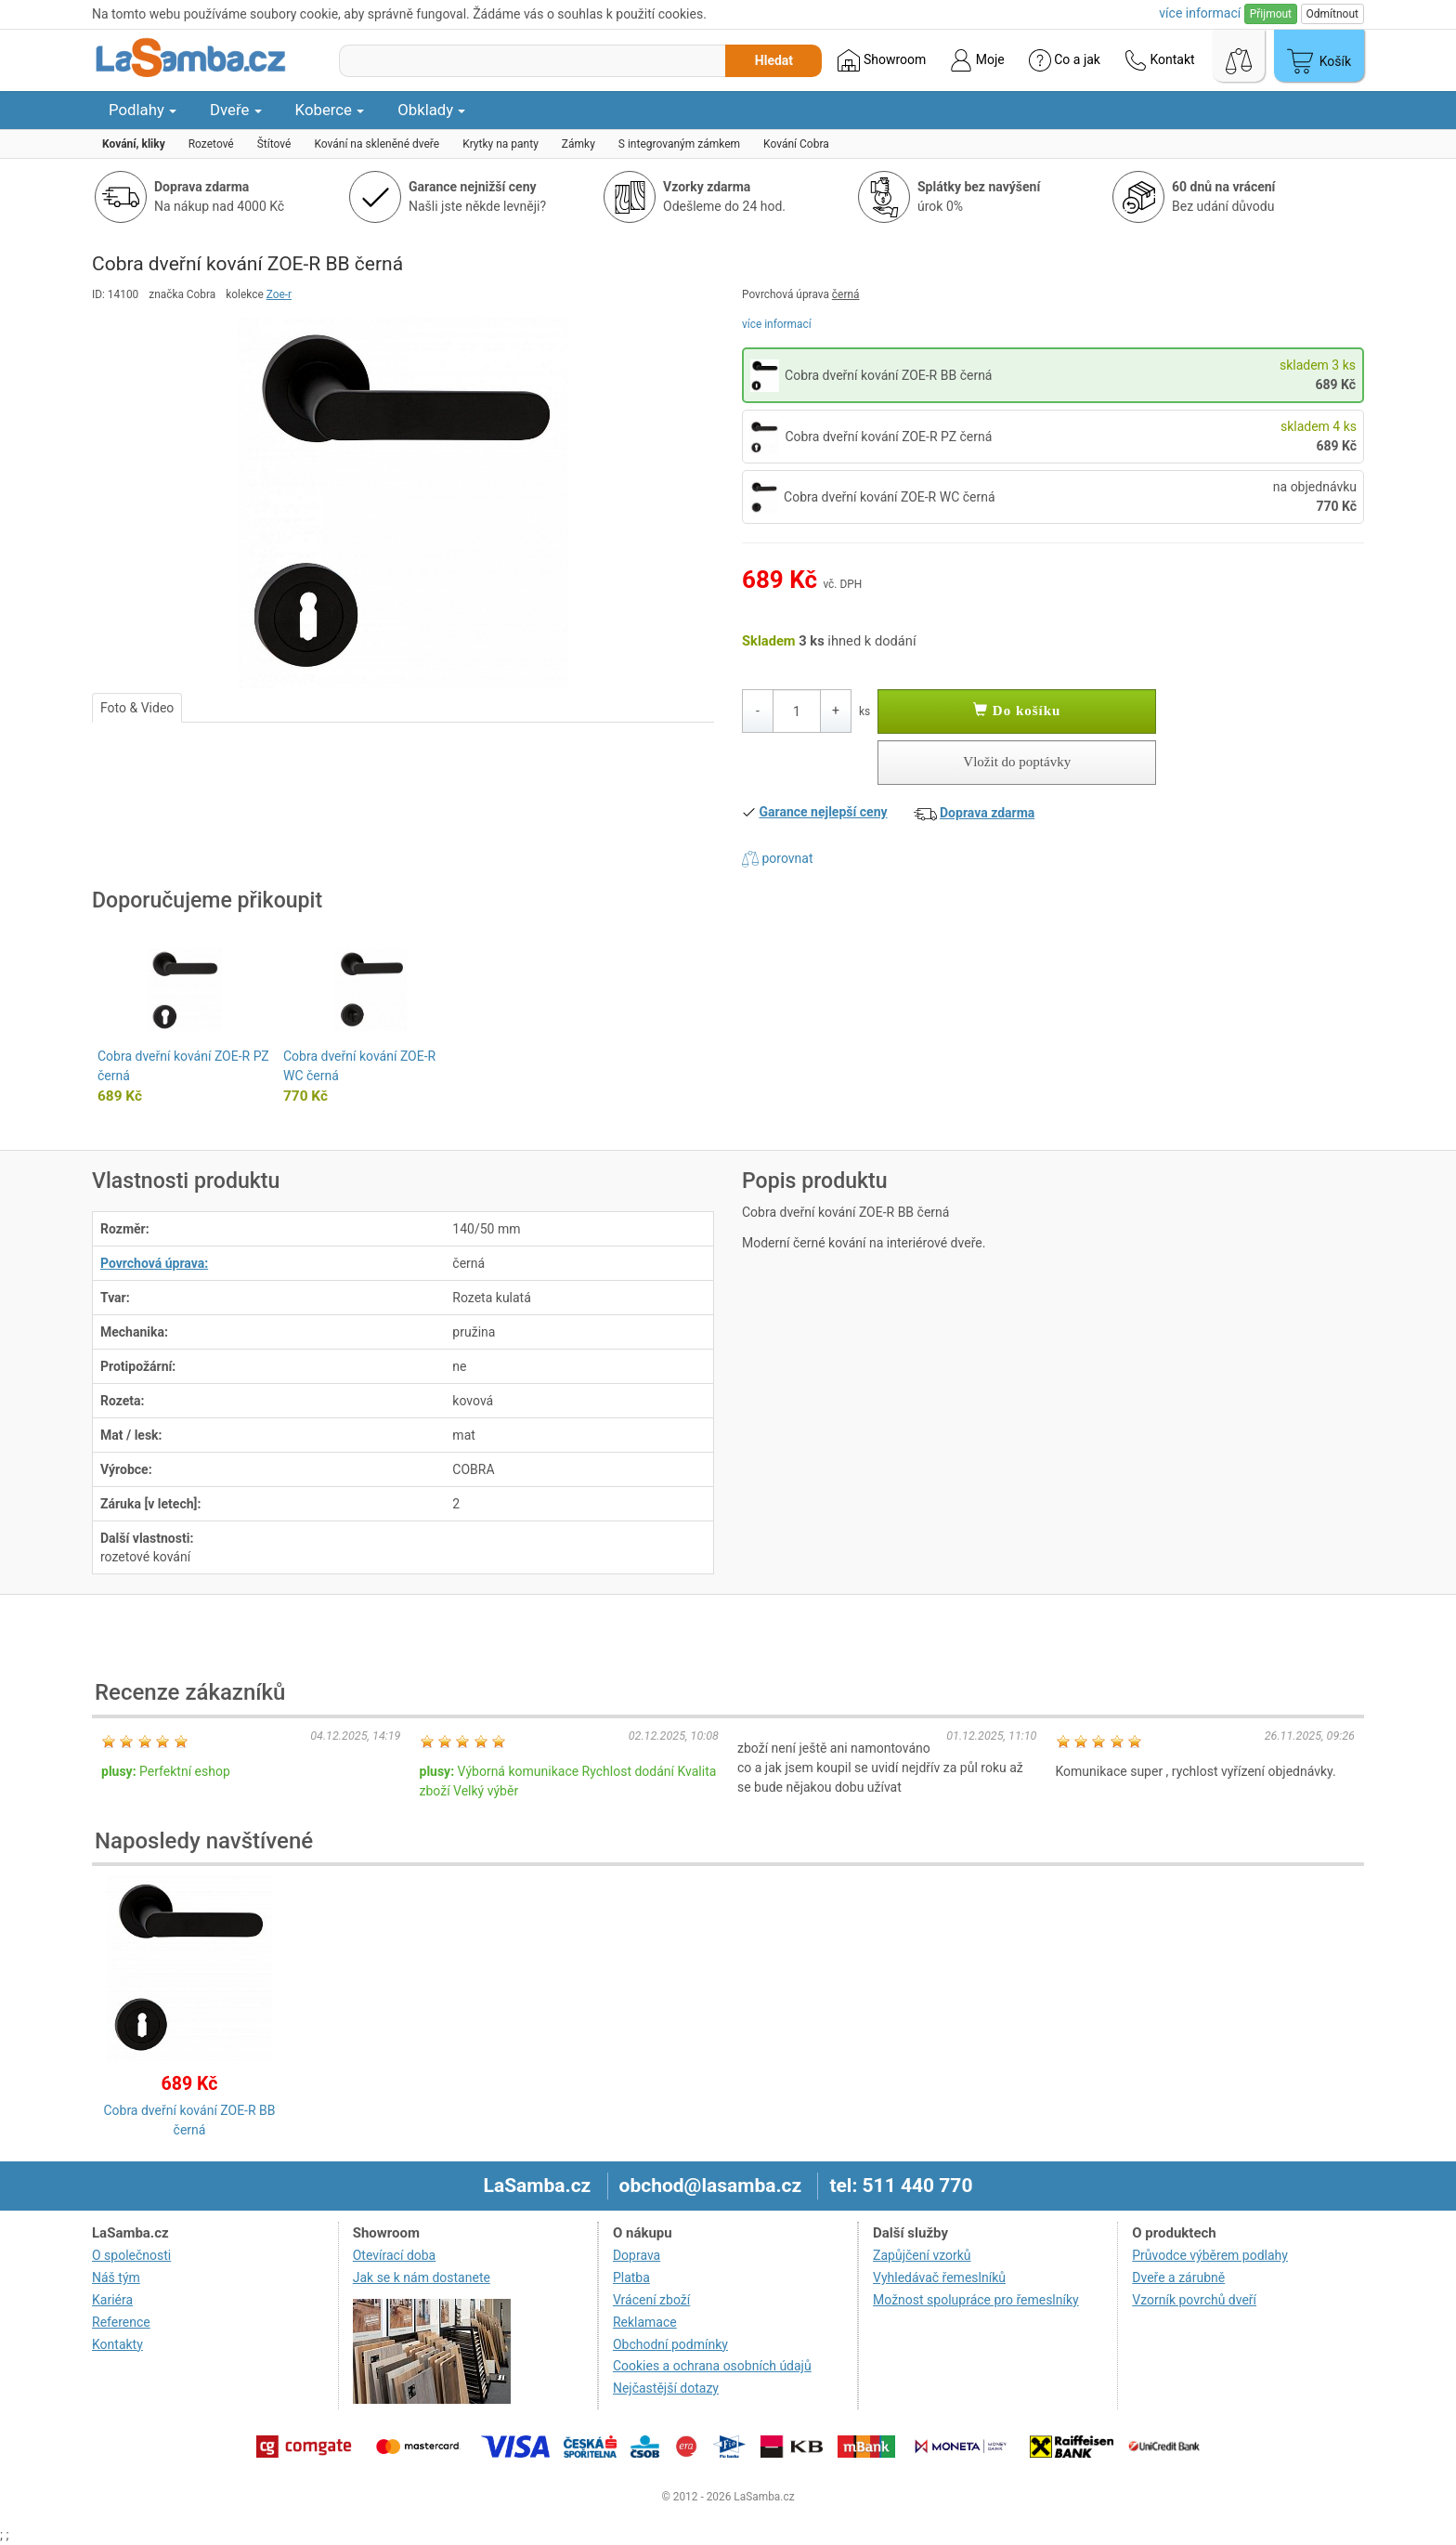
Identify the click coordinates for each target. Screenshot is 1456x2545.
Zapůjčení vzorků (922, 2255)
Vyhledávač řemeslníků (939, 2277)
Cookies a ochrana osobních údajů (712, 2365)
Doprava (636, 2255)
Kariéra (112, 2299)
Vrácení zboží (651, 2299)
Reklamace (645, 2322)
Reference (121, 2322)
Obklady (431, 109)
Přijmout (1271, 13)
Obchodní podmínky (670, 2344)
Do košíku (1016, 710)
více (1200, 13)
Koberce (330, 109)
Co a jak (1064, 60)
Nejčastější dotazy (666, 2388)
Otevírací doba (394, 2255)
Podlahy (142, 109)
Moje (977, 60)
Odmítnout (1332, 13)
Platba (631, 2277)
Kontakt (1159, 60)
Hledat (774, 60)
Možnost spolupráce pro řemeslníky (976, 2299)
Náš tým (116, 2277)
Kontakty (117, 2344)
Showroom (882, 60)
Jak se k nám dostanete (421, 2277)
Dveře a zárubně (1178, 2277)
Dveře (236, 109)
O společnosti (131, 2255)
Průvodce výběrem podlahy (1210, 2255)
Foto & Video (137, 707)
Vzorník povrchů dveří (1194, 2299)
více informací (777, 324)
